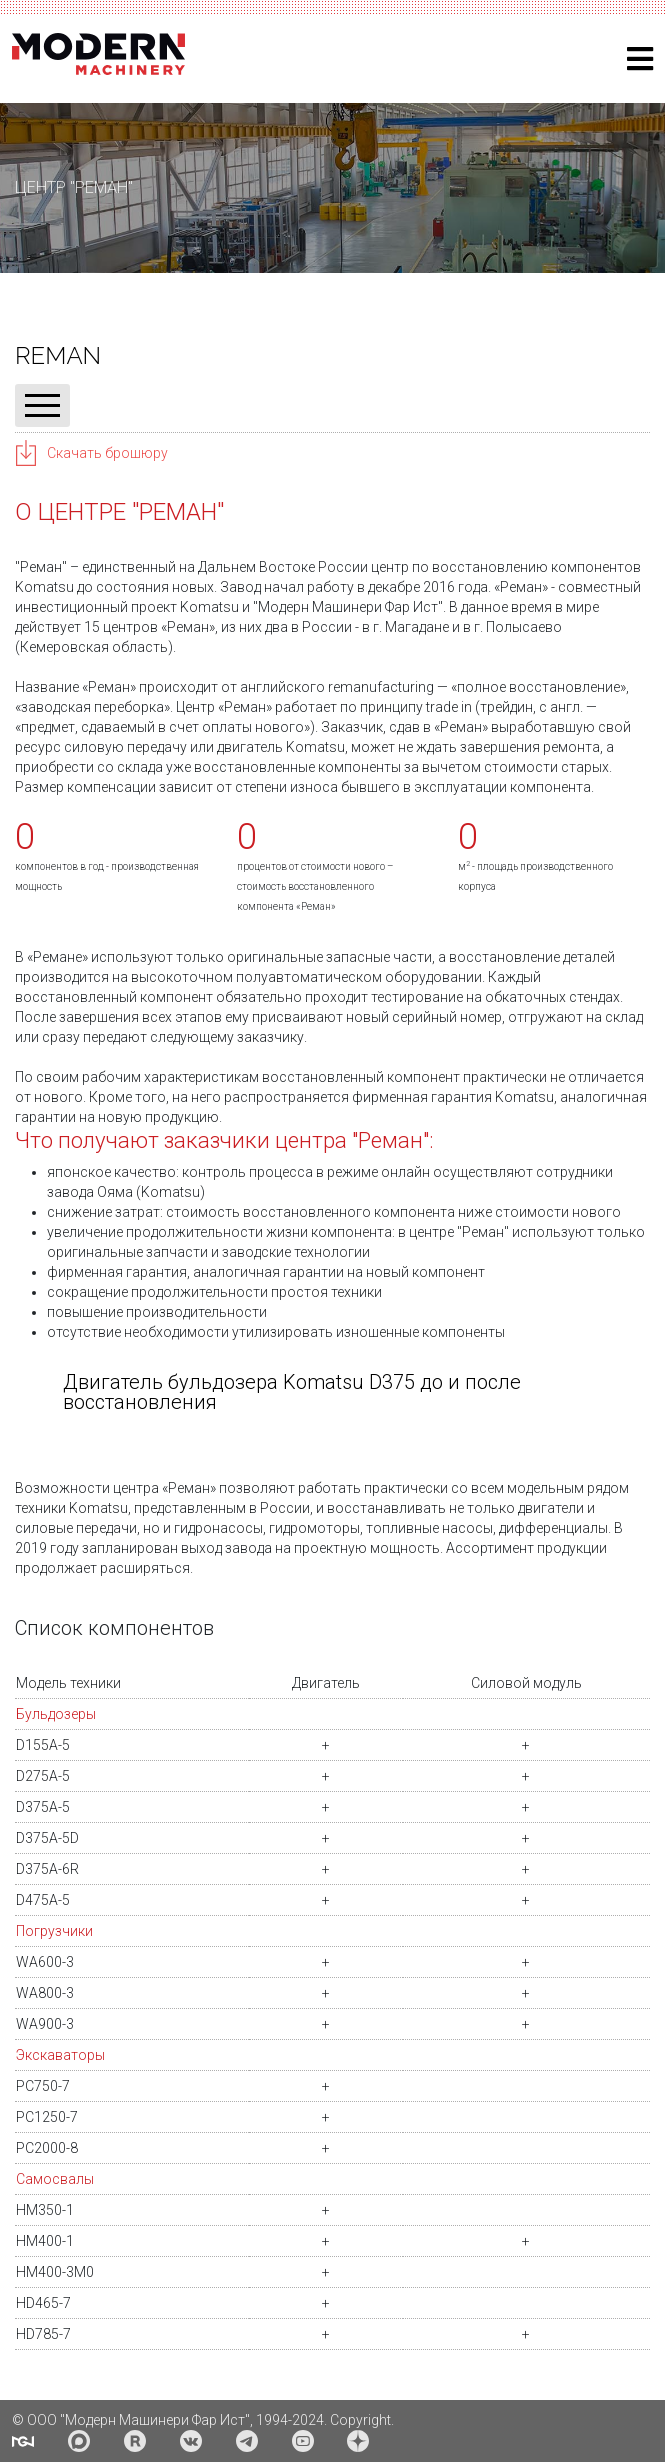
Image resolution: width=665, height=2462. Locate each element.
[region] (332, 188)
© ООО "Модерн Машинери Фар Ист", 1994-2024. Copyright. (203, 2420)
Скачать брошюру (107, 453)
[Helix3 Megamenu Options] (640, 59)
